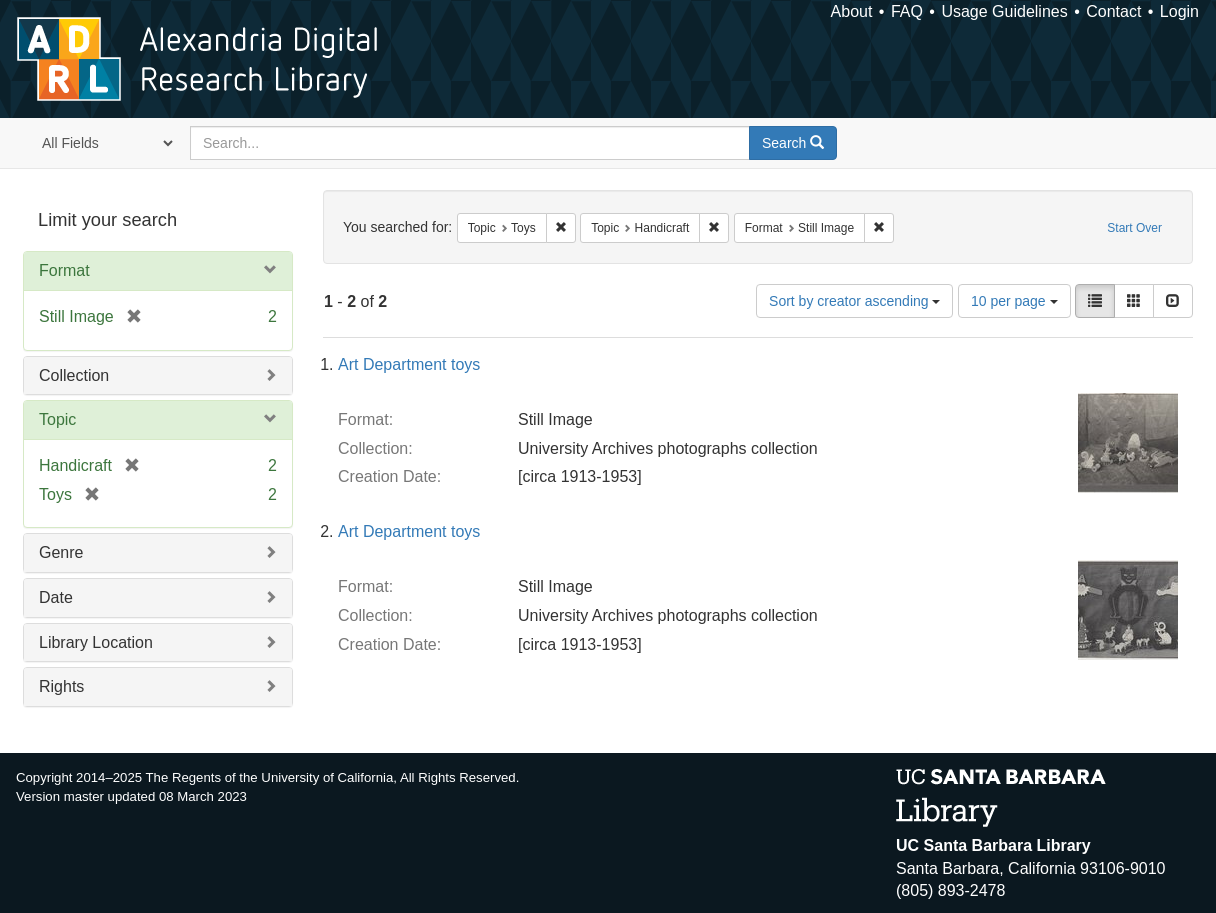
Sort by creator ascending (854, 301)
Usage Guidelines (1004, 11)
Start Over (1134, 228)
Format (64, 270)
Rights (61, 686)
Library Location (96, 642)
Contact (1113, 11)
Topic (57, 419)
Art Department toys (409, 364)
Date (56, 597)
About (852, 11)
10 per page (1014, 301)
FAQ (907, 11)
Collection (74, 375)
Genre (61, 552)
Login (1179, 11)
